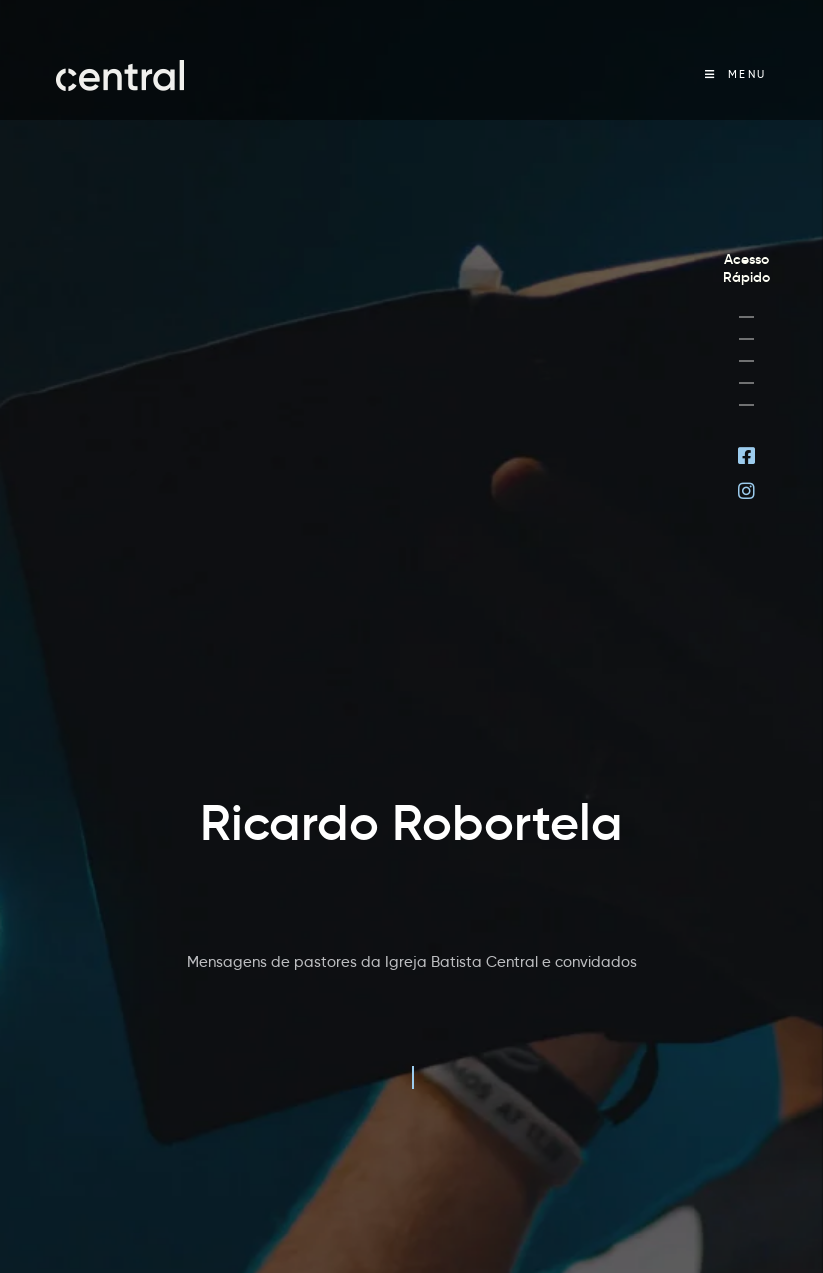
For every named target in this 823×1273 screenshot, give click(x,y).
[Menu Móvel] (736, 74)
